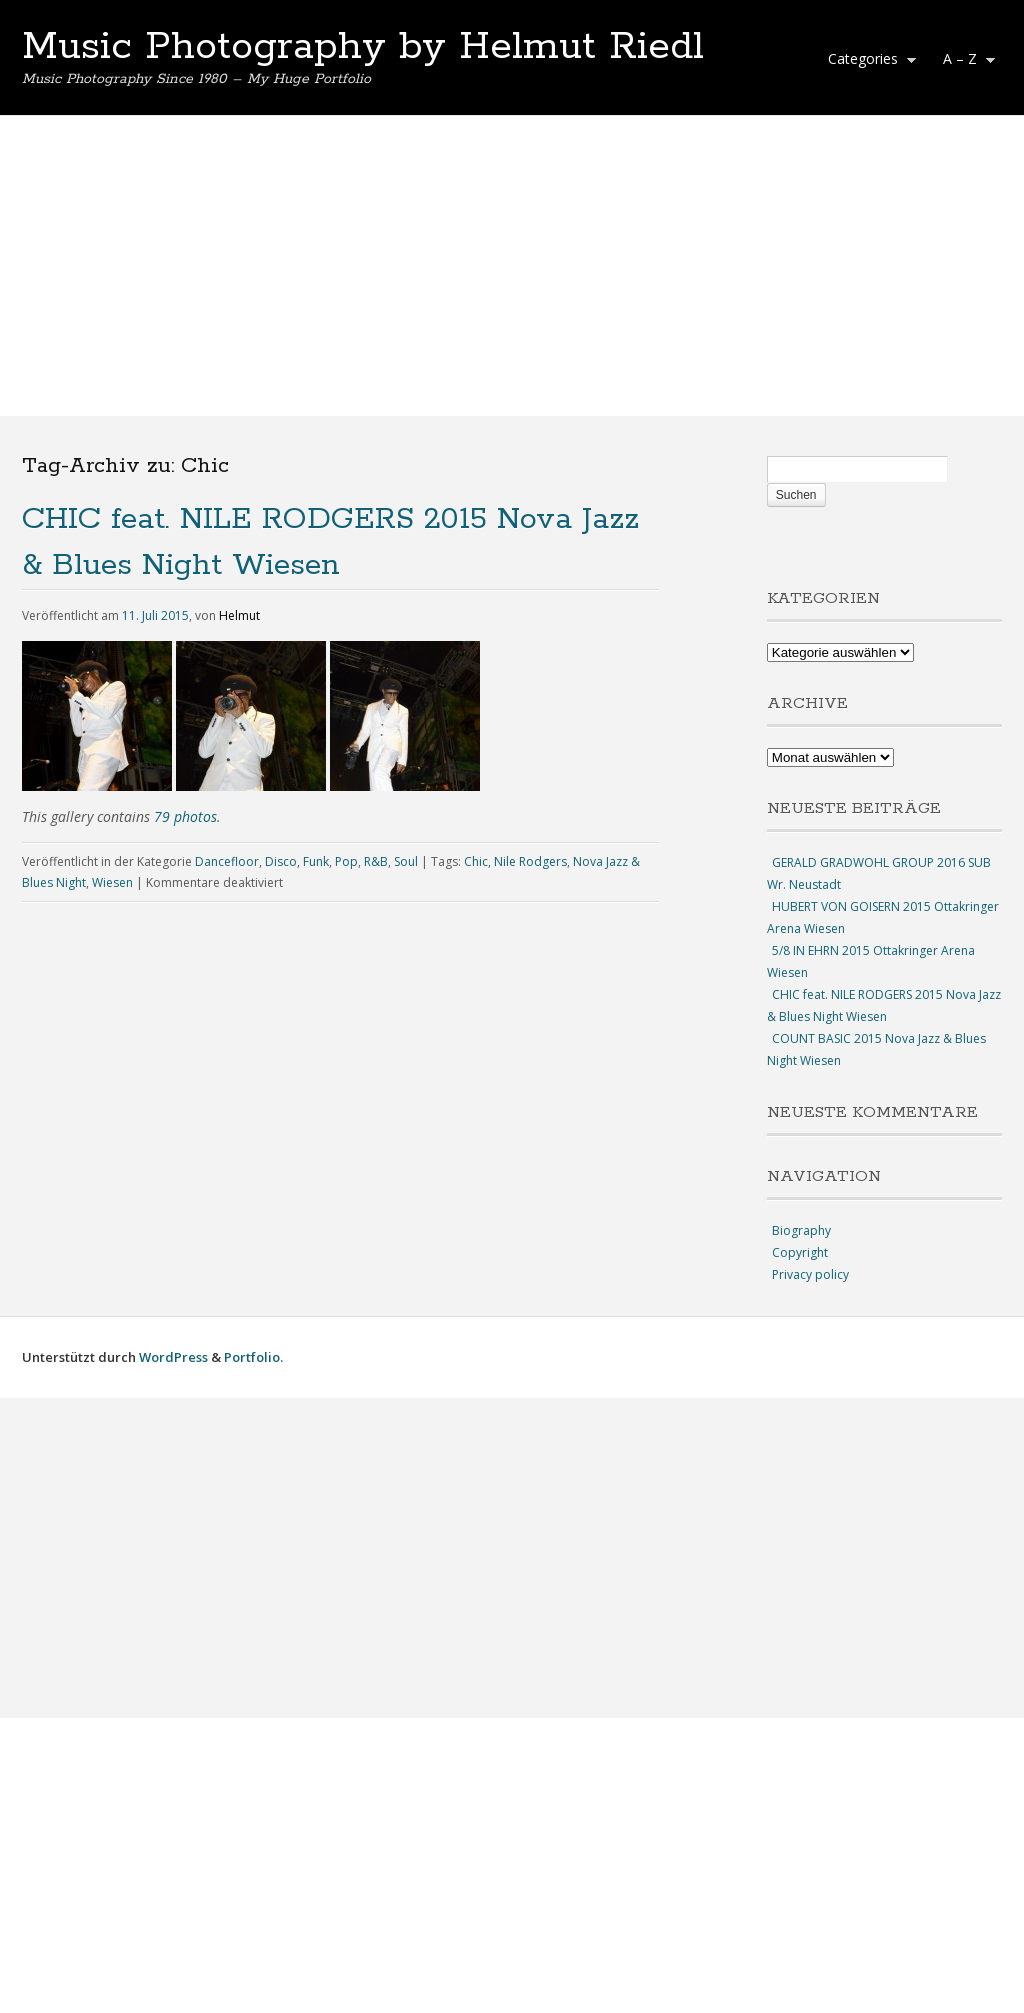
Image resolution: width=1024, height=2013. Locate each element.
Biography (801, 1230)
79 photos (185, 816)
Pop (346, 861)
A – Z (964, 61)
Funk (316, 861)
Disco (281, 861)
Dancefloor (227, 861)
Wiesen (112, 882)
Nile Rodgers (530, 861)
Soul (406, 861)
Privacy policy (810, 1274)
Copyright (800, 1252)
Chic (476, 861)
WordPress (173, 1357)
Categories (867, 61)
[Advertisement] (512, 266)
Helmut (239, 615)
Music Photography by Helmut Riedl (363, 47)
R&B (376, 861)
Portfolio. (253, 1357)
